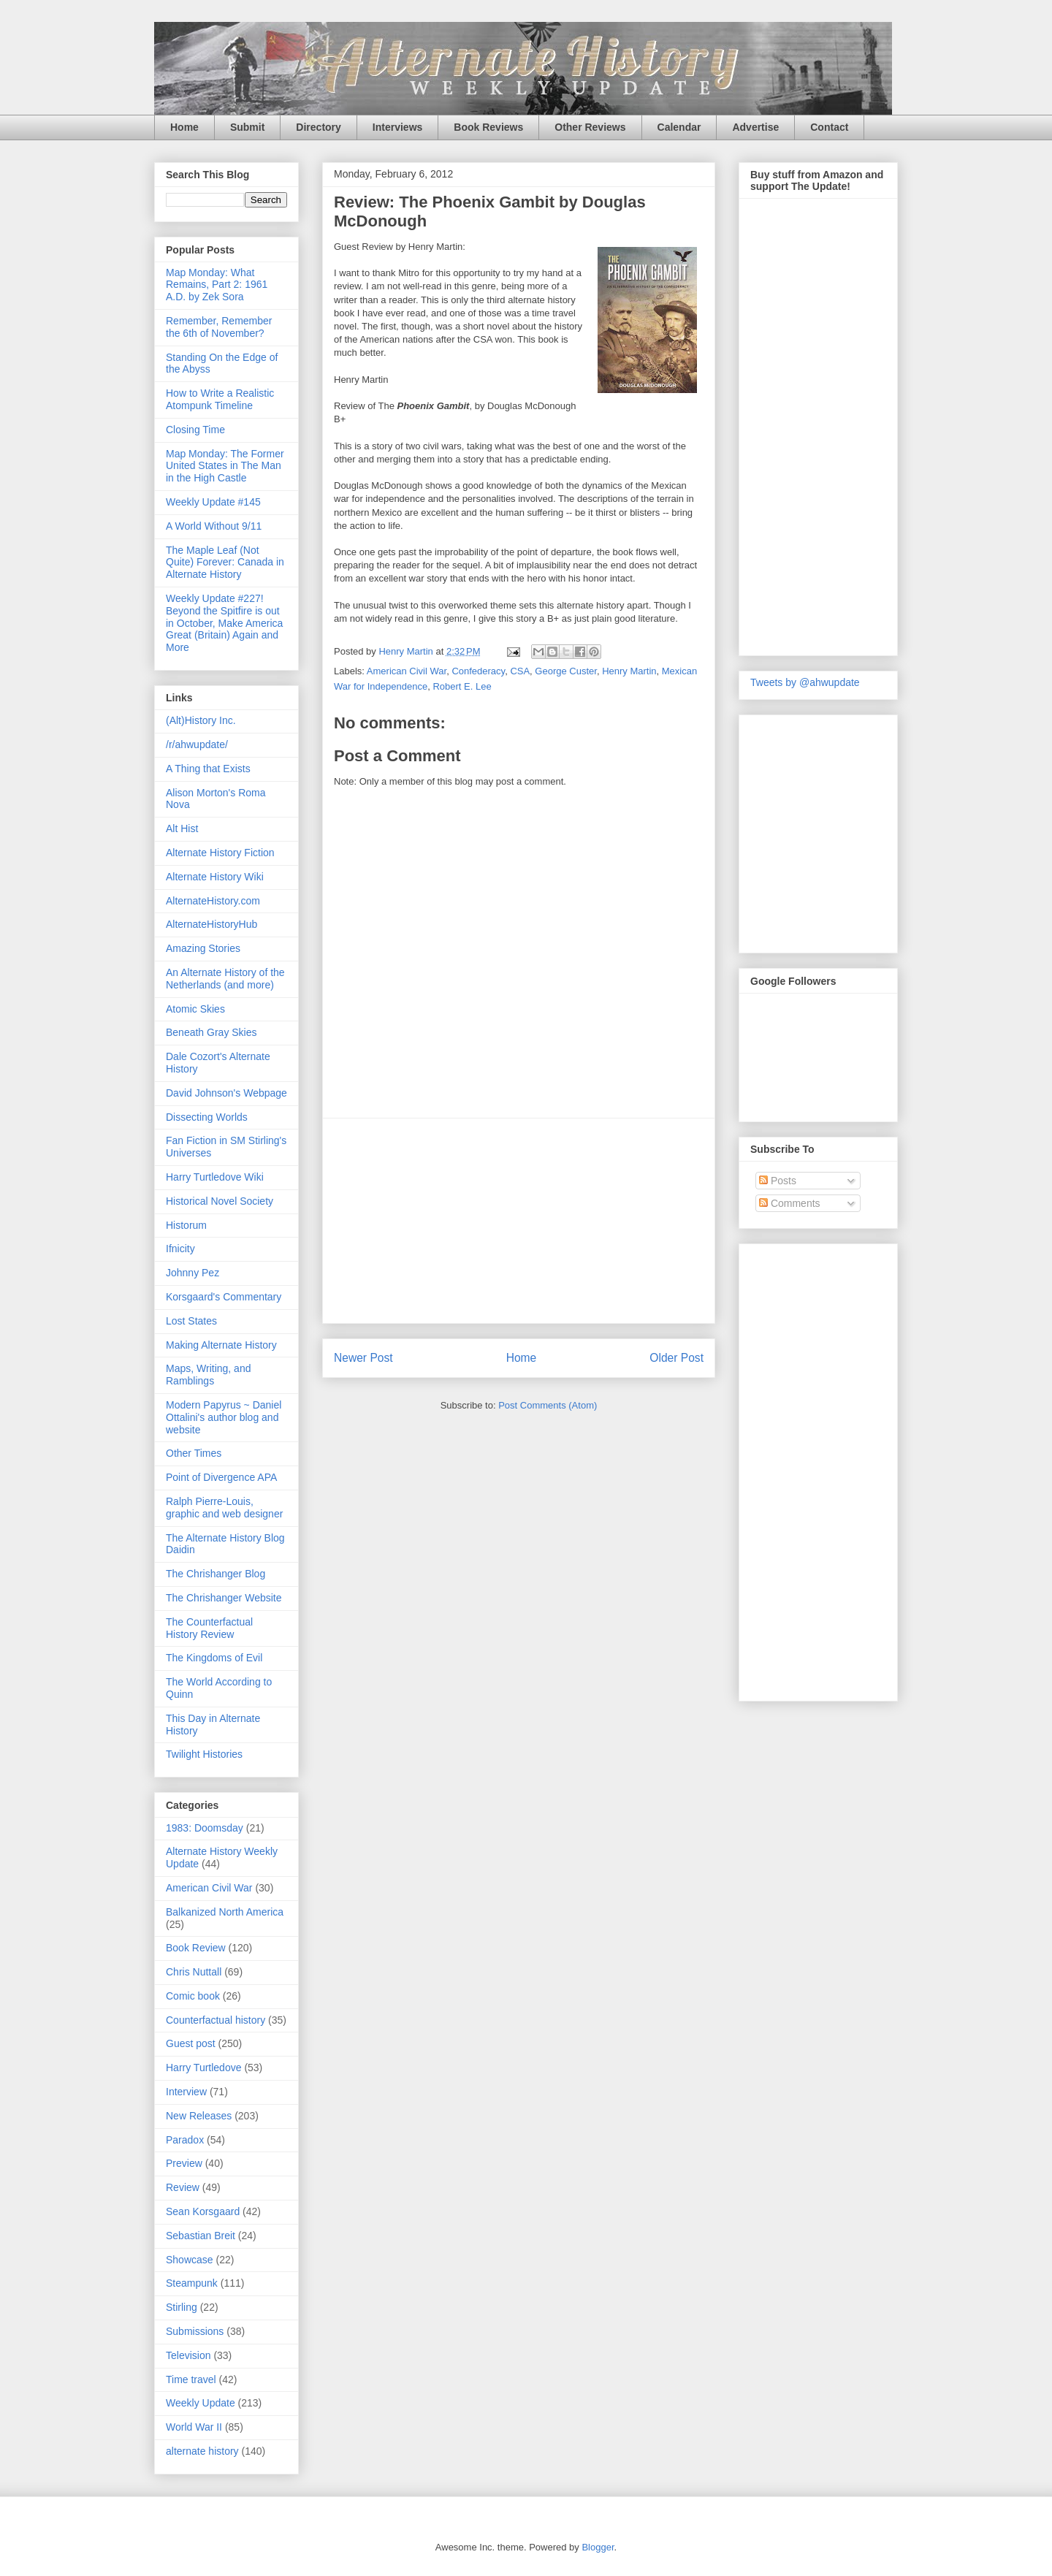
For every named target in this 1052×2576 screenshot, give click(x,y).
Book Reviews (488, 127)
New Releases (199, 2116)
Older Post (676, 1358)
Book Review (196, 1948)
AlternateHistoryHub (211, 924)
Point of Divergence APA (221, 1477)
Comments (789, 1203)
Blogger (598, 2547)
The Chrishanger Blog (215, 1573)
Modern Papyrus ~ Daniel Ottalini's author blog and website (223, 1417)
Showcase (189, 2260)
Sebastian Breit (200, 2235)
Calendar (679, 127)
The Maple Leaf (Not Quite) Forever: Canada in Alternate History (225, 562)
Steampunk (192, 2283)
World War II (194, 2427)
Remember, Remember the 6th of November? (219, 327)
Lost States (191, 1321)
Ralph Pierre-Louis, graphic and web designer (224, 1507)
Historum (186, 1225)
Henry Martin (629, 671)
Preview (184, 2163)
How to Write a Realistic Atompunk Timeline (220, 399)
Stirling (181, 2307)
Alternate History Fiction (220, 852)
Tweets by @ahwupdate (805, 682)
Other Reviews (589, 127)
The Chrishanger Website (223, 1598)
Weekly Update (200, 2403)
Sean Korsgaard (203, 2211)
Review (182, 2187)
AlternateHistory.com (213, 901)
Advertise (755, 127)
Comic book (193, 1996)
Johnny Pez (192, 1273)
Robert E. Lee (461, 686)
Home (184, 127)
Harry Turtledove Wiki (215, 1177)
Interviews (397, 127)
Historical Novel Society (219, 1201)
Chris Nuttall (193, 1972)
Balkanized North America (224, 1912)
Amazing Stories (203, 948)
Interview (186, 2091)
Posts (777, 1180)
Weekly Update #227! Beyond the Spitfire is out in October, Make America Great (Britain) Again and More (224, 622)
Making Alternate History (221, 1345)
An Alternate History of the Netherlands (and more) (225, 979)
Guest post (191, 2043)
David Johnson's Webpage (226, 1093)
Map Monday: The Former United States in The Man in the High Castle (225, 466)
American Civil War (406, 671)
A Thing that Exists (208, 768)
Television (188, 2355)
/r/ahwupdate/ (197, 744)
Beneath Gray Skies (211, 1032)
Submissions (195, 2331)
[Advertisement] (518, 1220)
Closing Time (195, 429)
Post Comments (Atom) (547, 1405)
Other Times (193, 1453)
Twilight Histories (204, 1754)
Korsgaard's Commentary (223, 1297)
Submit (247, 127)
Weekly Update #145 (213, 502)
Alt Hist (182, 828)
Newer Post (363, 1358)
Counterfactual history (215, 2020)
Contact (829, 127)
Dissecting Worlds (207, 1117)
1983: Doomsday (204, 1828)
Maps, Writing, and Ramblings (208, 1375)
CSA (520, 671)
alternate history (202, 2451)
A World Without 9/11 (214, 526)
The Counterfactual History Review (209, 1628)
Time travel (191, 2379)
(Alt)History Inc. (201, 720)
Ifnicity (180, 1248)
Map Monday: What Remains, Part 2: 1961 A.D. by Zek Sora (216, 285)
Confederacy (478, 671)
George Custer (566, 671)
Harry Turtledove (203, 2067)
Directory (318, 127)
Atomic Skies (195, 1009)
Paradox (185, 2140)
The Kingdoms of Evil (214, 1658)
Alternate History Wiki (215, 877)
